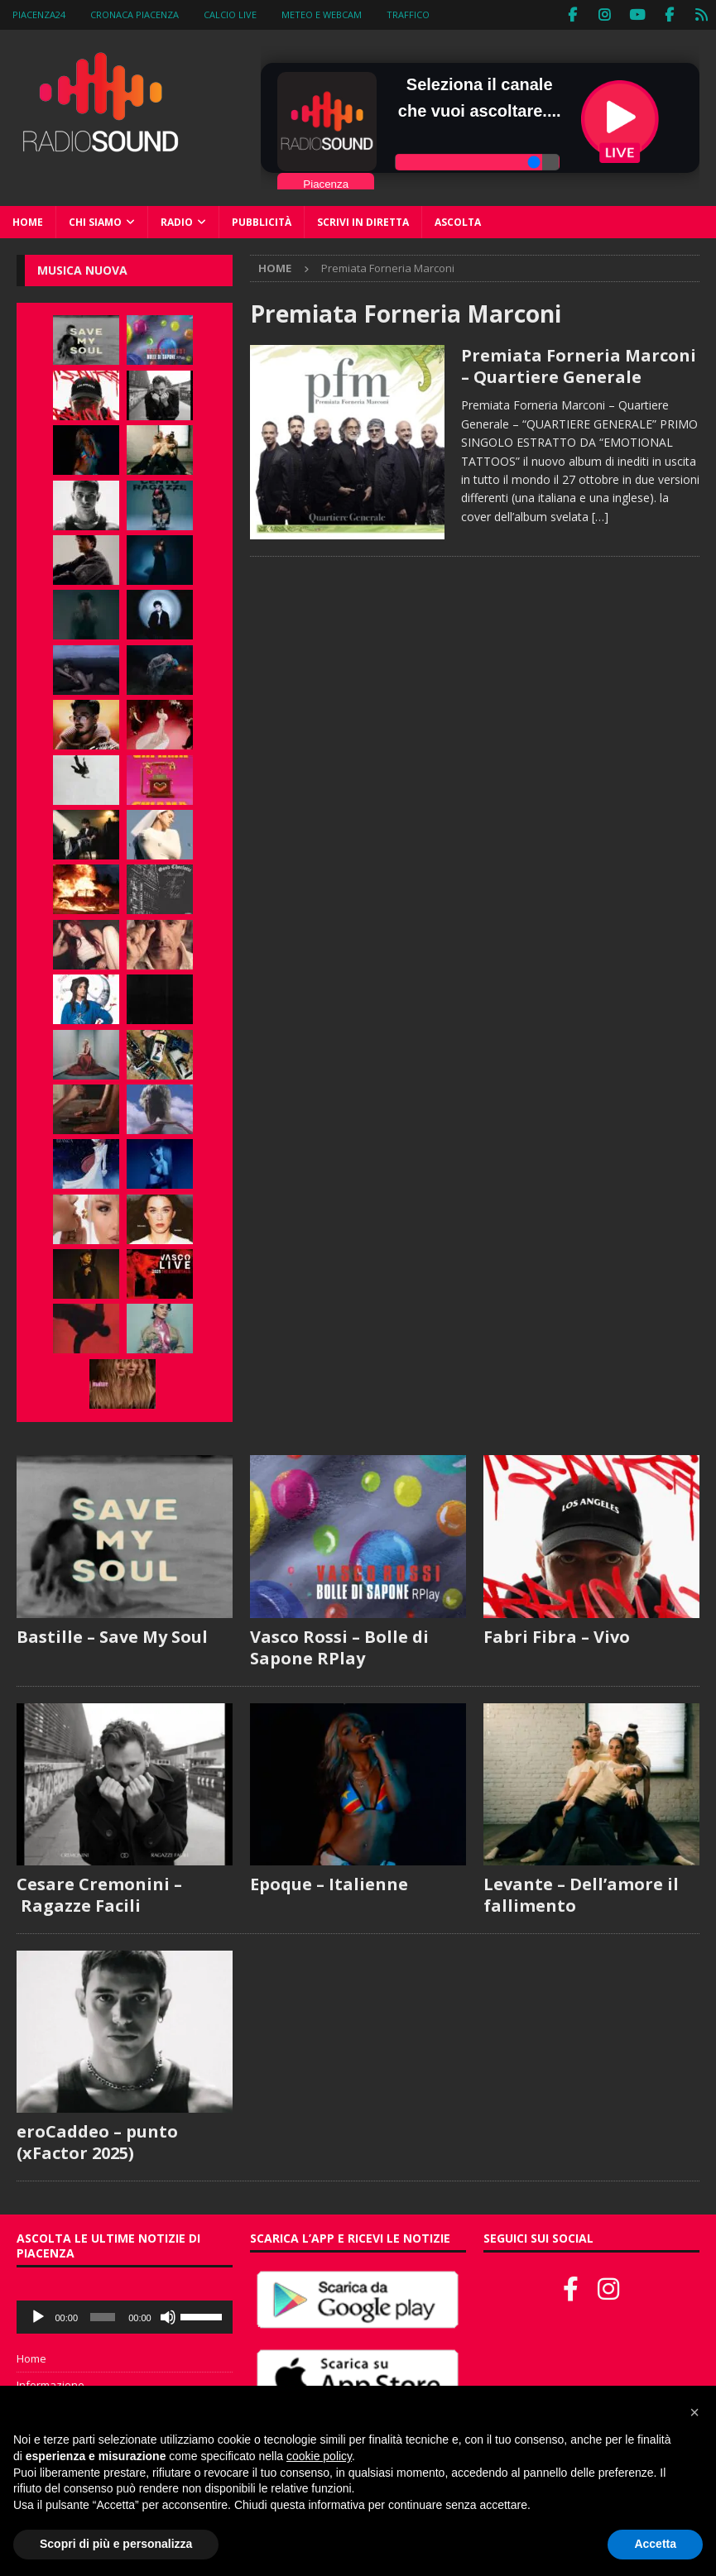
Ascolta (458, 221)
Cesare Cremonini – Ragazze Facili (99, 1894)
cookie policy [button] (319, 2456)
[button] (694, 2412)
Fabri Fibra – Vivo (556, 1635)
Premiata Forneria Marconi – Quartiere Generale (578, 365)
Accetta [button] (655, 2543)
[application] (125, 2316)
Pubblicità (261, 221)
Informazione (50, 2384)
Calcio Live (230, 14)
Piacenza (325, 182)
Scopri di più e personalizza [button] (116, 2543)
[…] (600, 516)
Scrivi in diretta (363, 221)
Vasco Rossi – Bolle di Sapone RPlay (339, 1646)
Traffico (408, 14)
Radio (177, 221)
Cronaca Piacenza (134, 14)
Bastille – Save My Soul (112, 1635)
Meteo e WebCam (321, 14)
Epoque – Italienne (329, 1883)
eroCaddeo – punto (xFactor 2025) (97, 2141)
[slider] (102, 2316)
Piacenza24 (38, 14)
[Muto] (168, 2316)
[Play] (38, 2316)
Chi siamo (95, 221)
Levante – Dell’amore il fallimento (581, 1894)
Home (27, 221)
